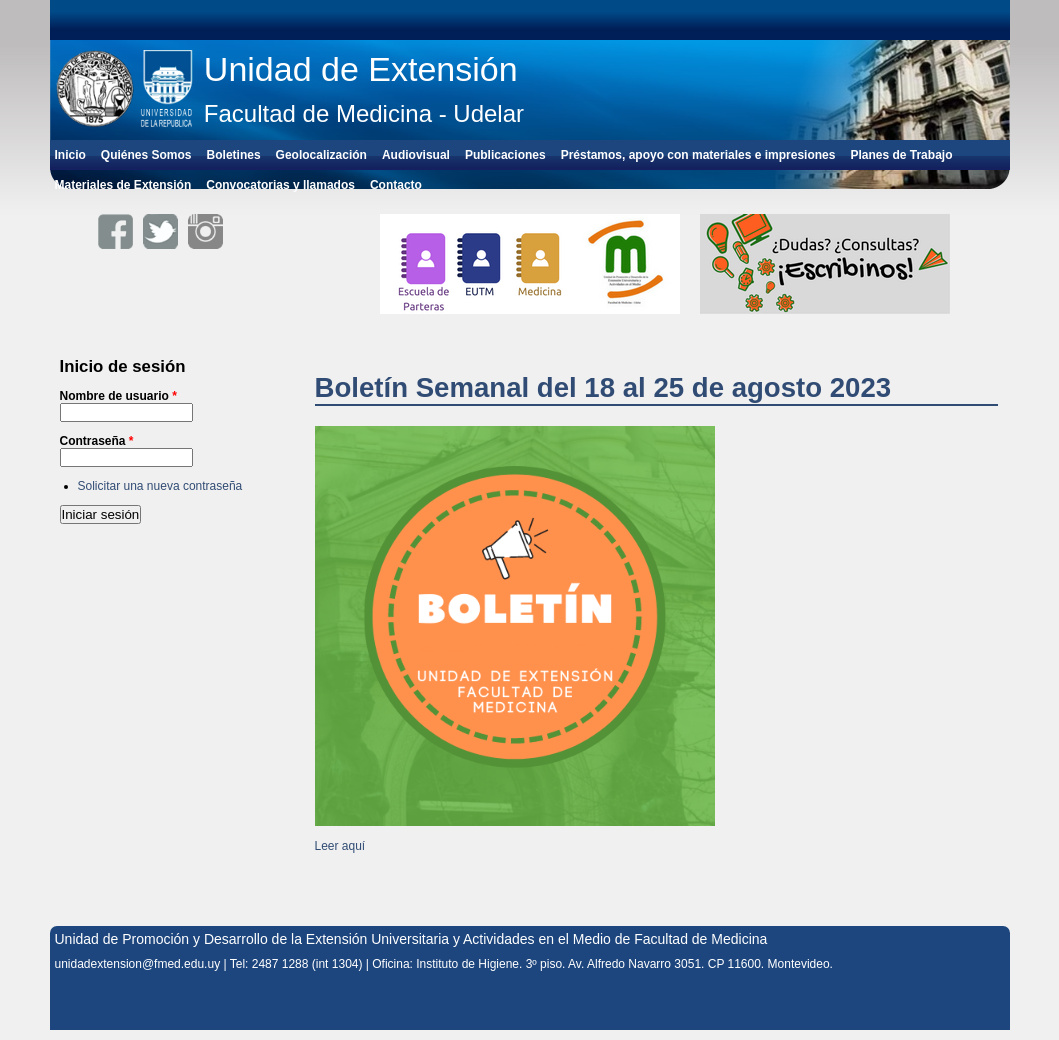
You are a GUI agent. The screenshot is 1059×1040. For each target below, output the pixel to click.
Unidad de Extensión (361, 69)
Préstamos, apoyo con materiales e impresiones (698, 155)
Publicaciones (505, 155)
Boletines (234, 155)
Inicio (70, 155)
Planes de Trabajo (901, 155)
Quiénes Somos (146, 155)
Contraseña (97, 441)
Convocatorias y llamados (280, 185)
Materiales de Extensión (123, 185)
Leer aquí (340, 846)
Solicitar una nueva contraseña (160, 486)
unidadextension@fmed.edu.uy (138, 964)
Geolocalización (321, 155)
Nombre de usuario (118, 396)
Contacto (396, 185)
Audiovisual (416, 155)
